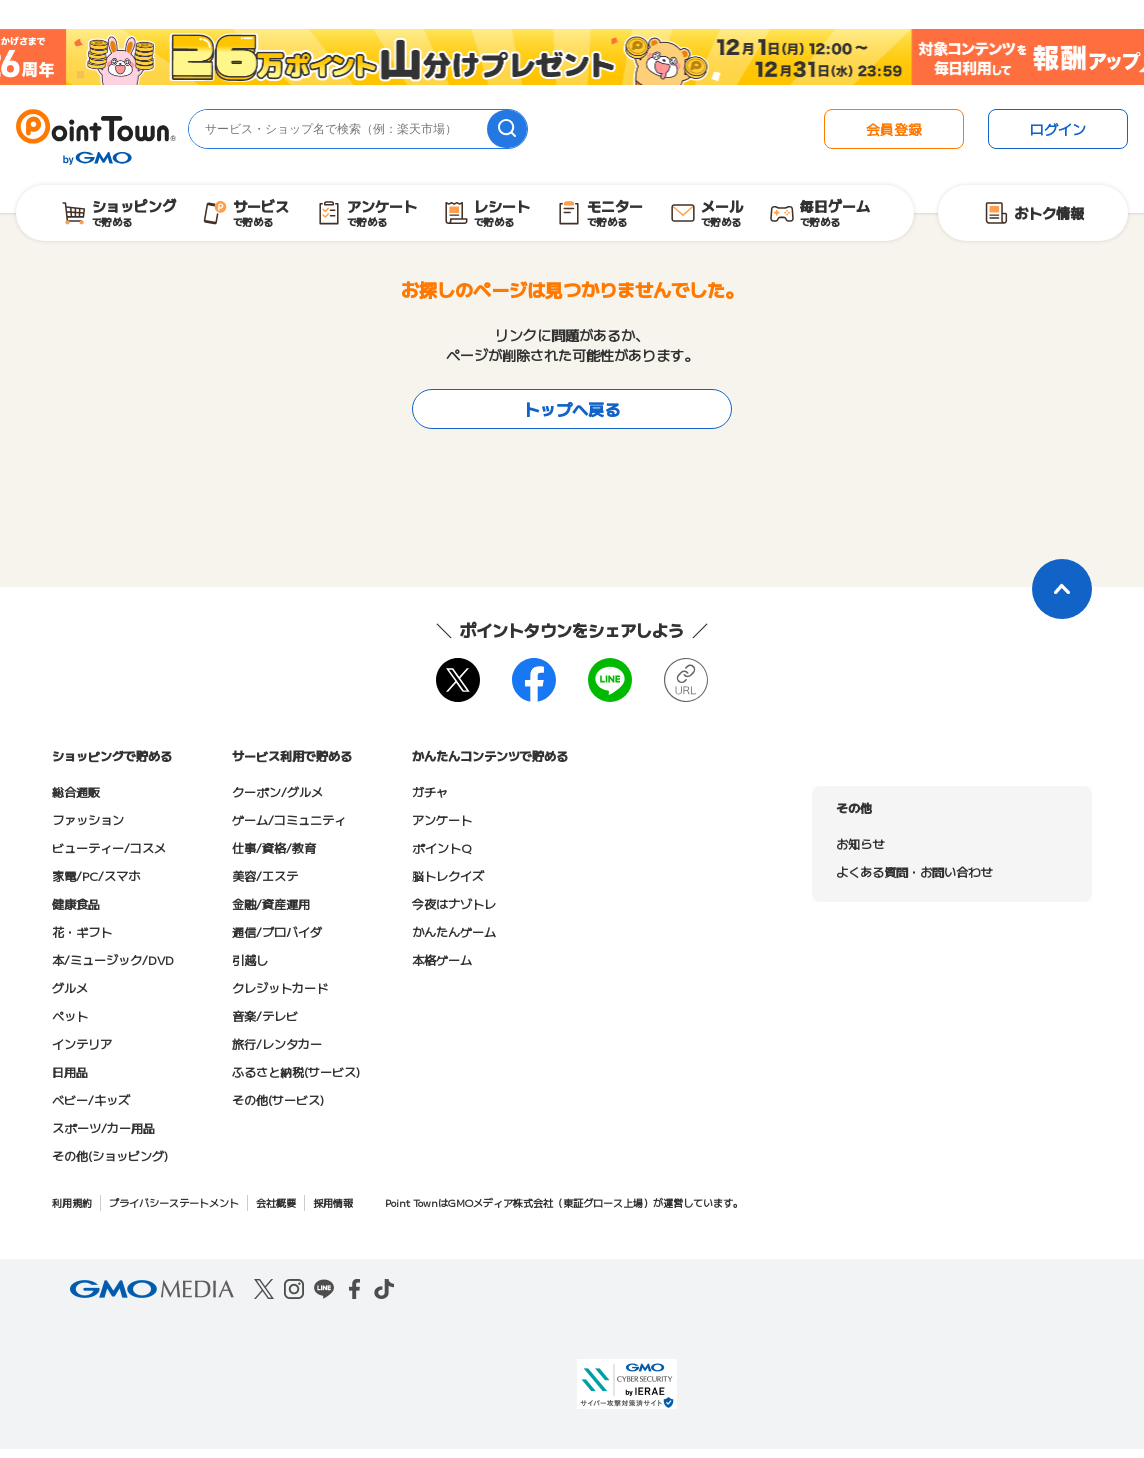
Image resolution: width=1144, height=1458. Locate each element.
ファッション (88, 819)
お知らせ (860, 843)
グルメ (70, 987)
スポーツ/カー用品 (103, 1127)
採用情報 (333, 1202)
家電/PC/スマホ (96, 875)
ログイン (1058, 129)
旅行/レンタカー (277, 1043)
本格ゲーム (442, 959)
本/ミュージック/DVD (113, 959)
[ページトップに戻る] (1062, 589)
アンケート (442, 819)
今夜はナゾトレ (454, 903)
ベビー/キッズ (91, 1099)
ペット (70, 1015)
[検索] (507, 129)
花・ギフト (82, 931)
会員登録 (894, 129)
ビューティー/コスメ (109, 847)
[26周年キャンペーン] (572, 57)
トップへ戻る (572, 409)
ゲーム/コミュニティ (289, 819)
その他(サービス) (278, 1099)
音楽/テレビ (265, 1015)
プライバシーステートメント (174, 1202)
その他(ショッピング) (110, 1155)
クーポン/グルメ (277, 791)
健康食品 (76, 903)
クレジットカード (280, 987)
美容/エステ (265, 875)
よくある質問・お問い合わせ (914, 871)
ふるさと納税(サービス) (296, 1071)
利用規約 (72, 1202)
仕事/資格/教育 (274, 847)
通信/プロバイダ (277, 931)
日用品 (70, 1071)
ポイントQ (441, 847)
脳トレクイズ (448, 875)
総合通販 (76, 791)
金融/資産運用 (271, 903)
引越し (250, 959)
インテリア (82, 1043)
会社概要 (276, 1202)
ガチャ (430, 791)
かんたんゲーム (454, 931)
